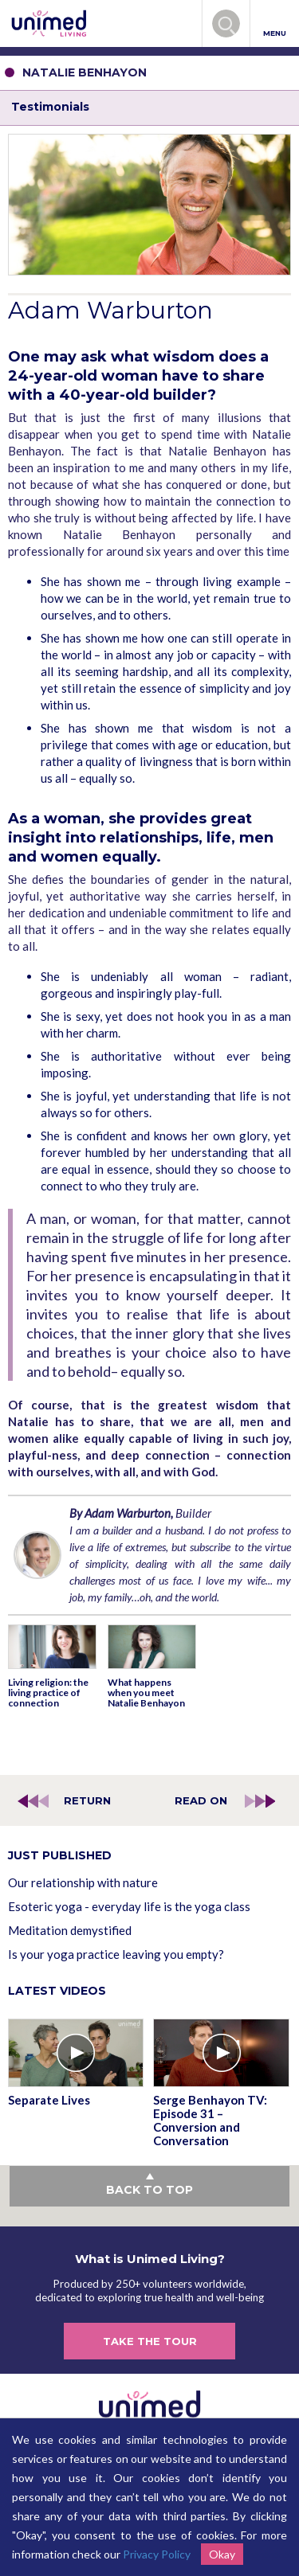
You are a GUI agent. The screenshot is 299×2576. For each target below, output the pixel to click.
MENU (274, 24)
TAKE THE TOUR (150, 2341)
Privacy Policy (157, 2554)
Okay (222, 2554)
